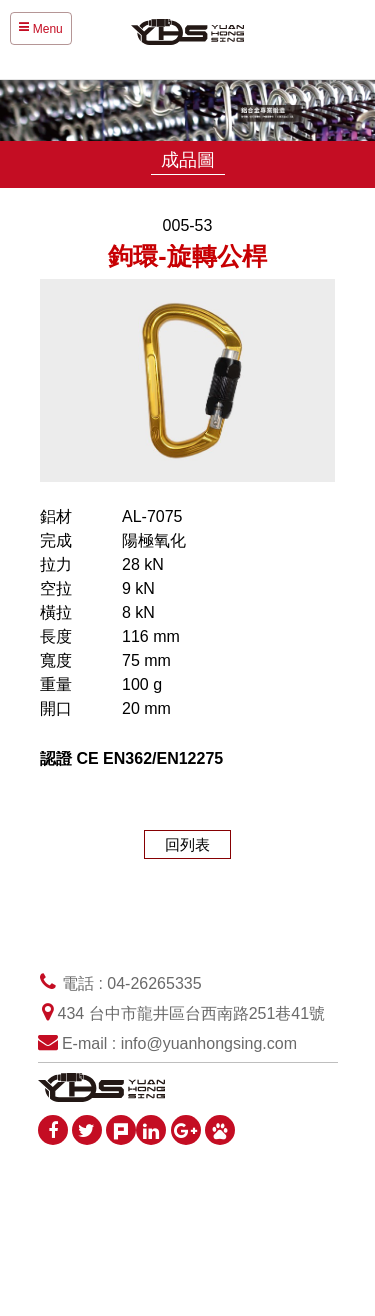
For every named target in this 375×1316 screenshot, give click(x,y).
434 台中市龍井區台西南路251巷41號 (192, 1013)
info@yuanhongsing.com (209, 1043)
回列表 (187, 844)
